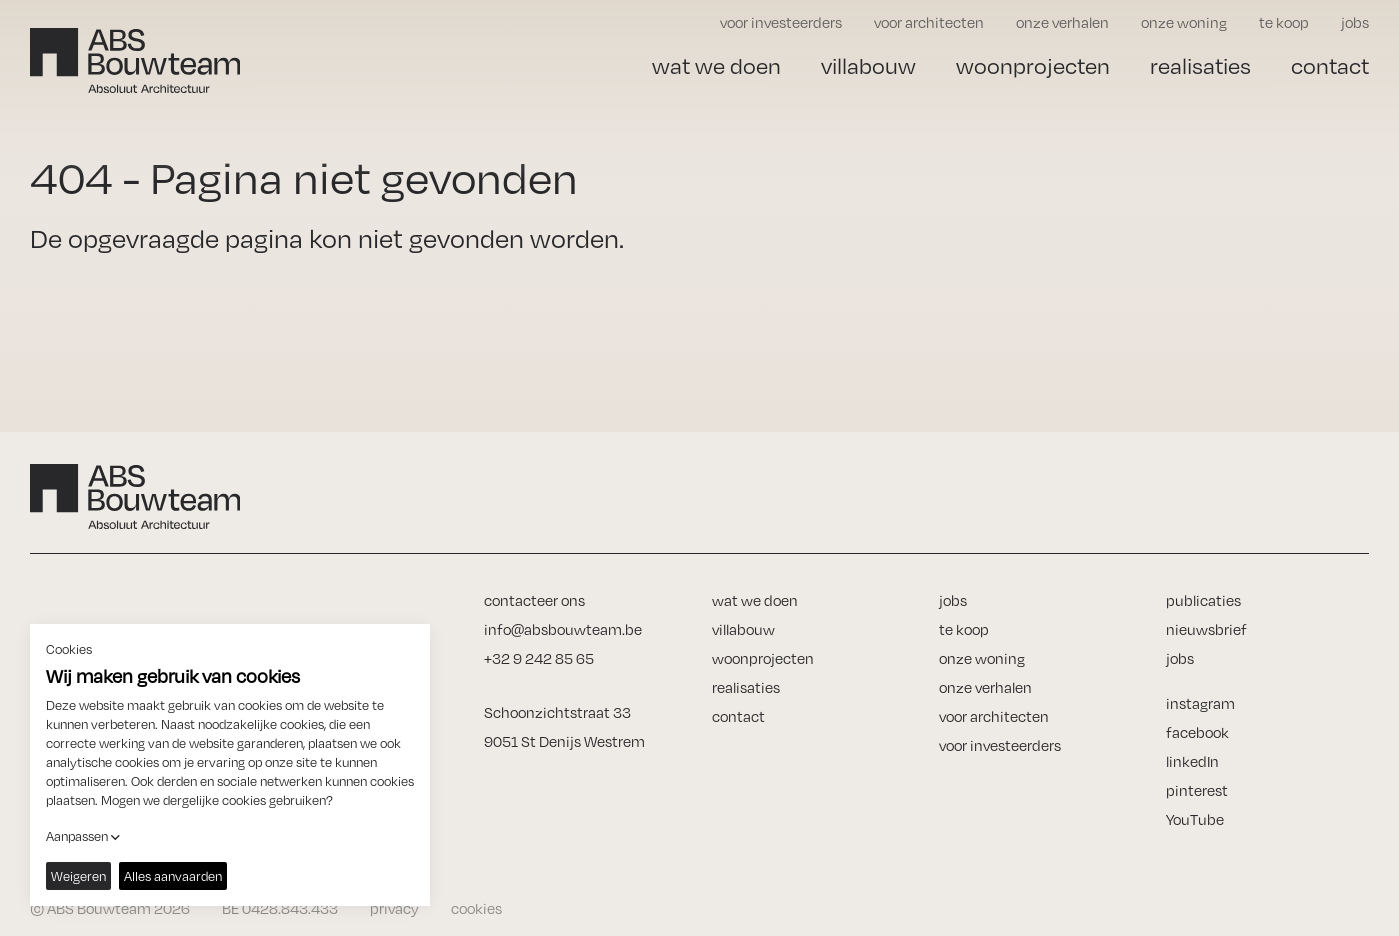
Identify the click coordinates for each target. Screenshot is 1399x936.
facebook (1197, 732)
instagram (1200, 703)
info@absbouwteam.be (563, 629)
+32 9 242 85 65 (539, 658)
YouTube (1195, 819)
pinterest (1197, 790)
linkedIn (1192, 761)
